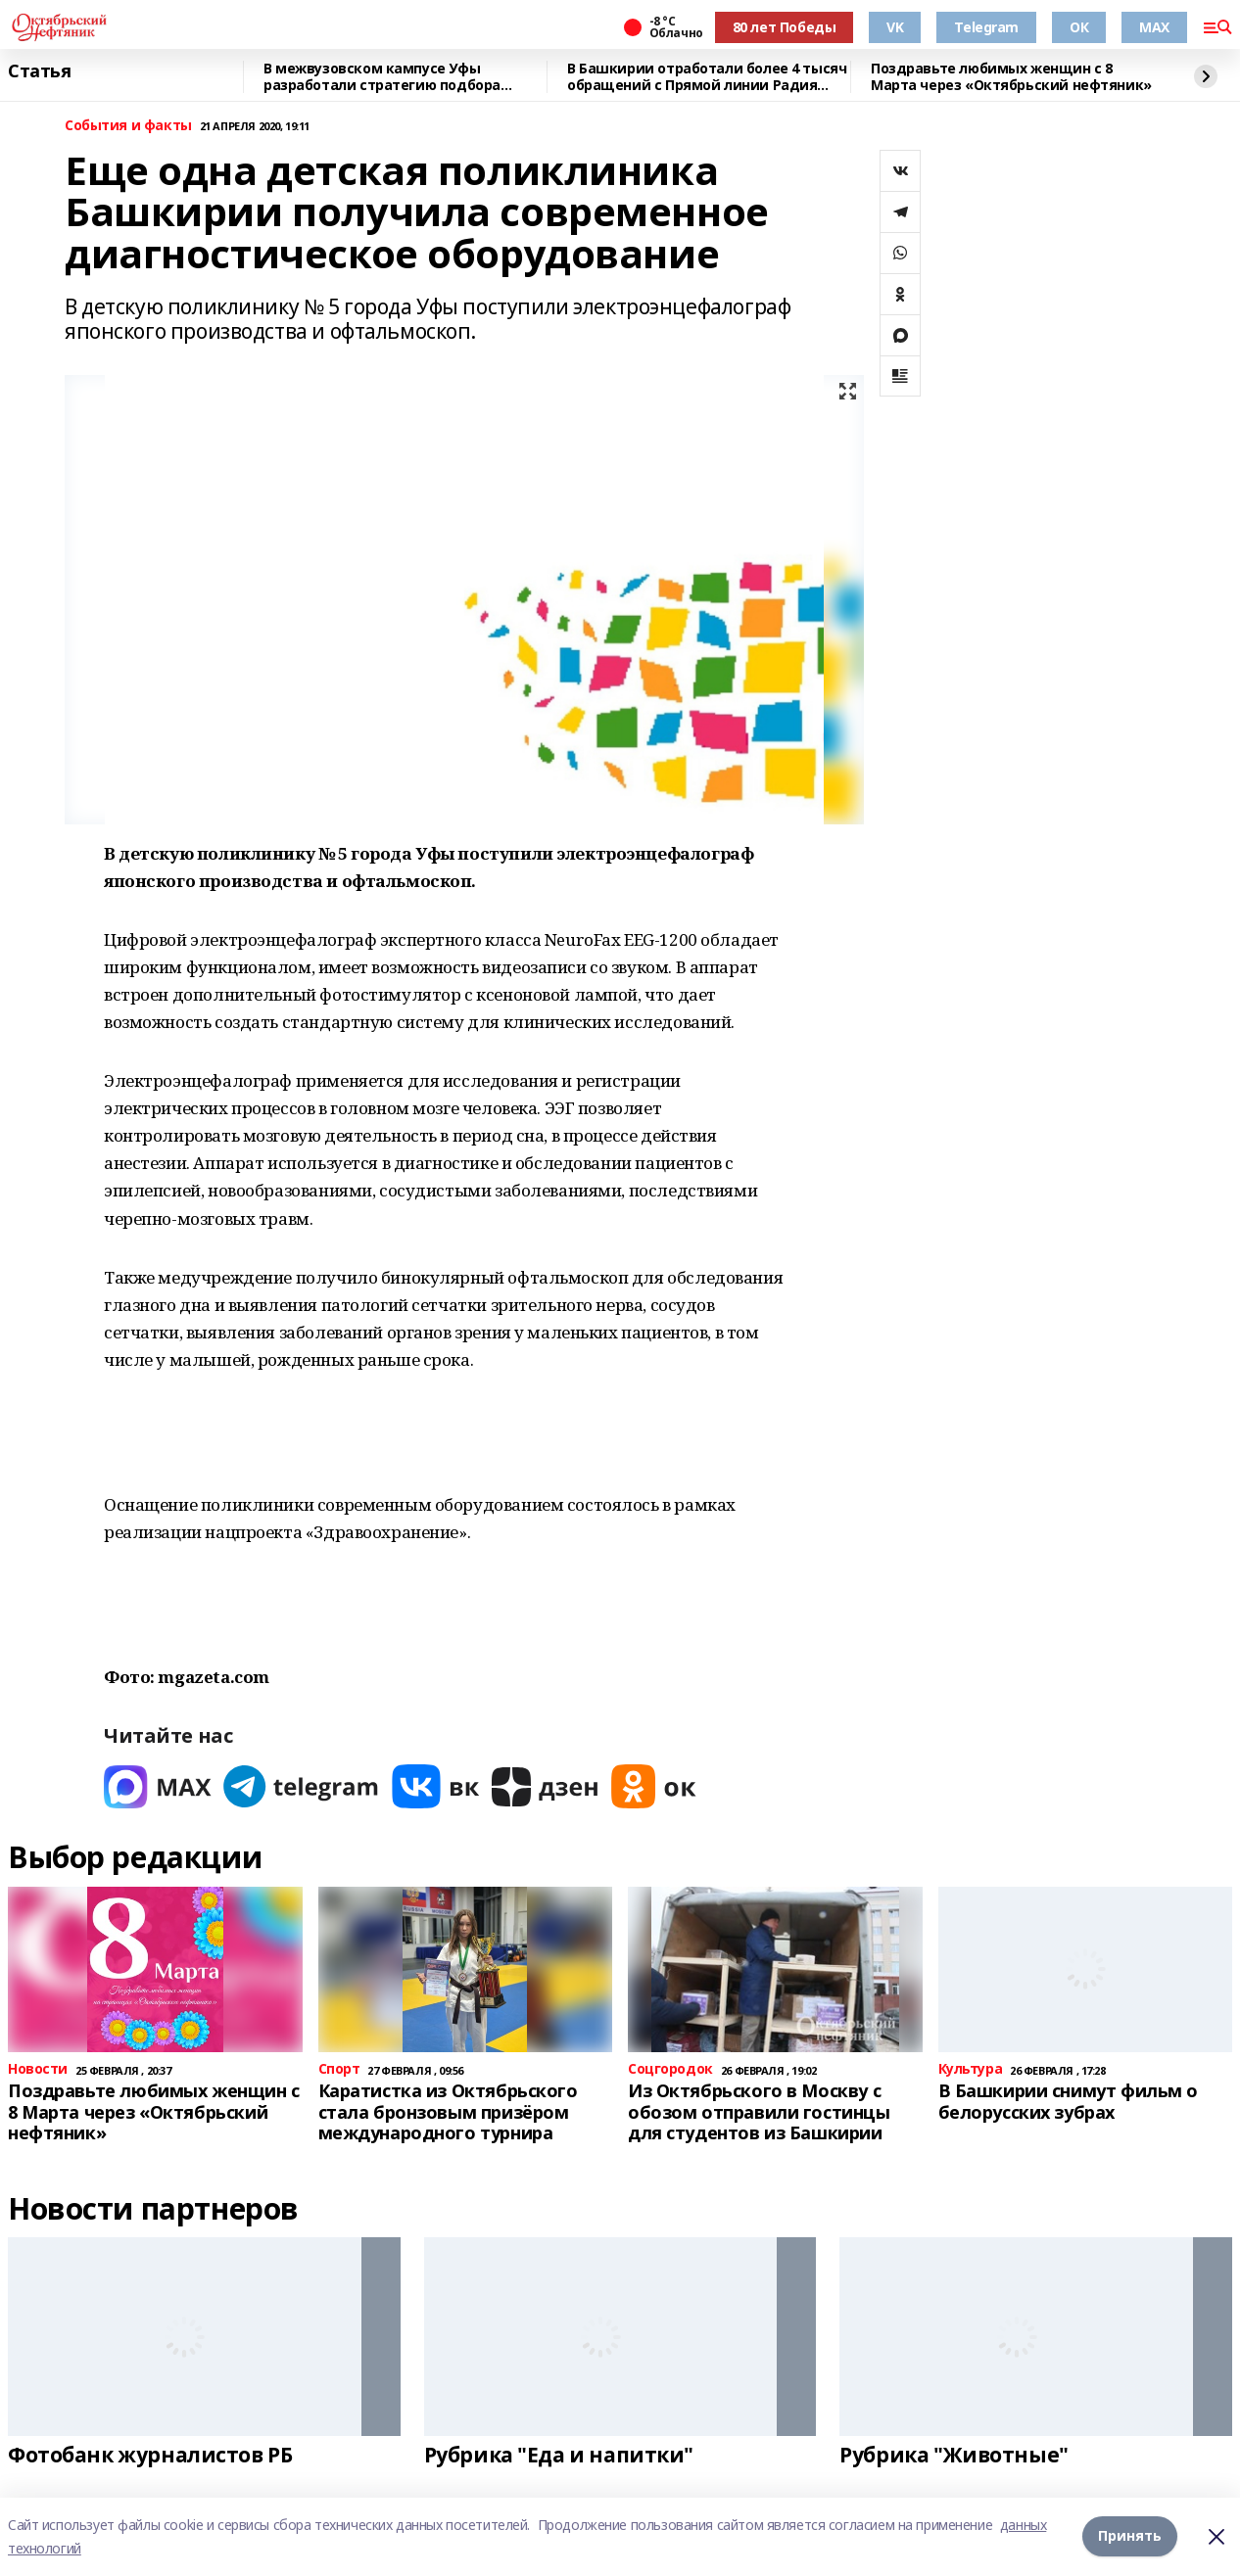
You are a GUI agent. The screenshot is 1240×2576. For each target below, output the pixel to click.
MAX (1154, 27)
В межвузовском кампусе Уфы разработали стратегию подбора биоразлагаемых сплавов (382, 77)
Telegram (986, 27)
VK (894, 27)
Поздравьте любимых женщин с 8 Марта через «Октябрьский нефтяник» (1011, 77)
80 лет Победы (784, 27)
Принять (1130, 2536)
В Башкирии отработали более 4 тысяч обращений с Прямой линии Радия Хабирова (706, 77)
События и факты (128, 125)
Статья (39, 71)
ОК (1079, 27)
